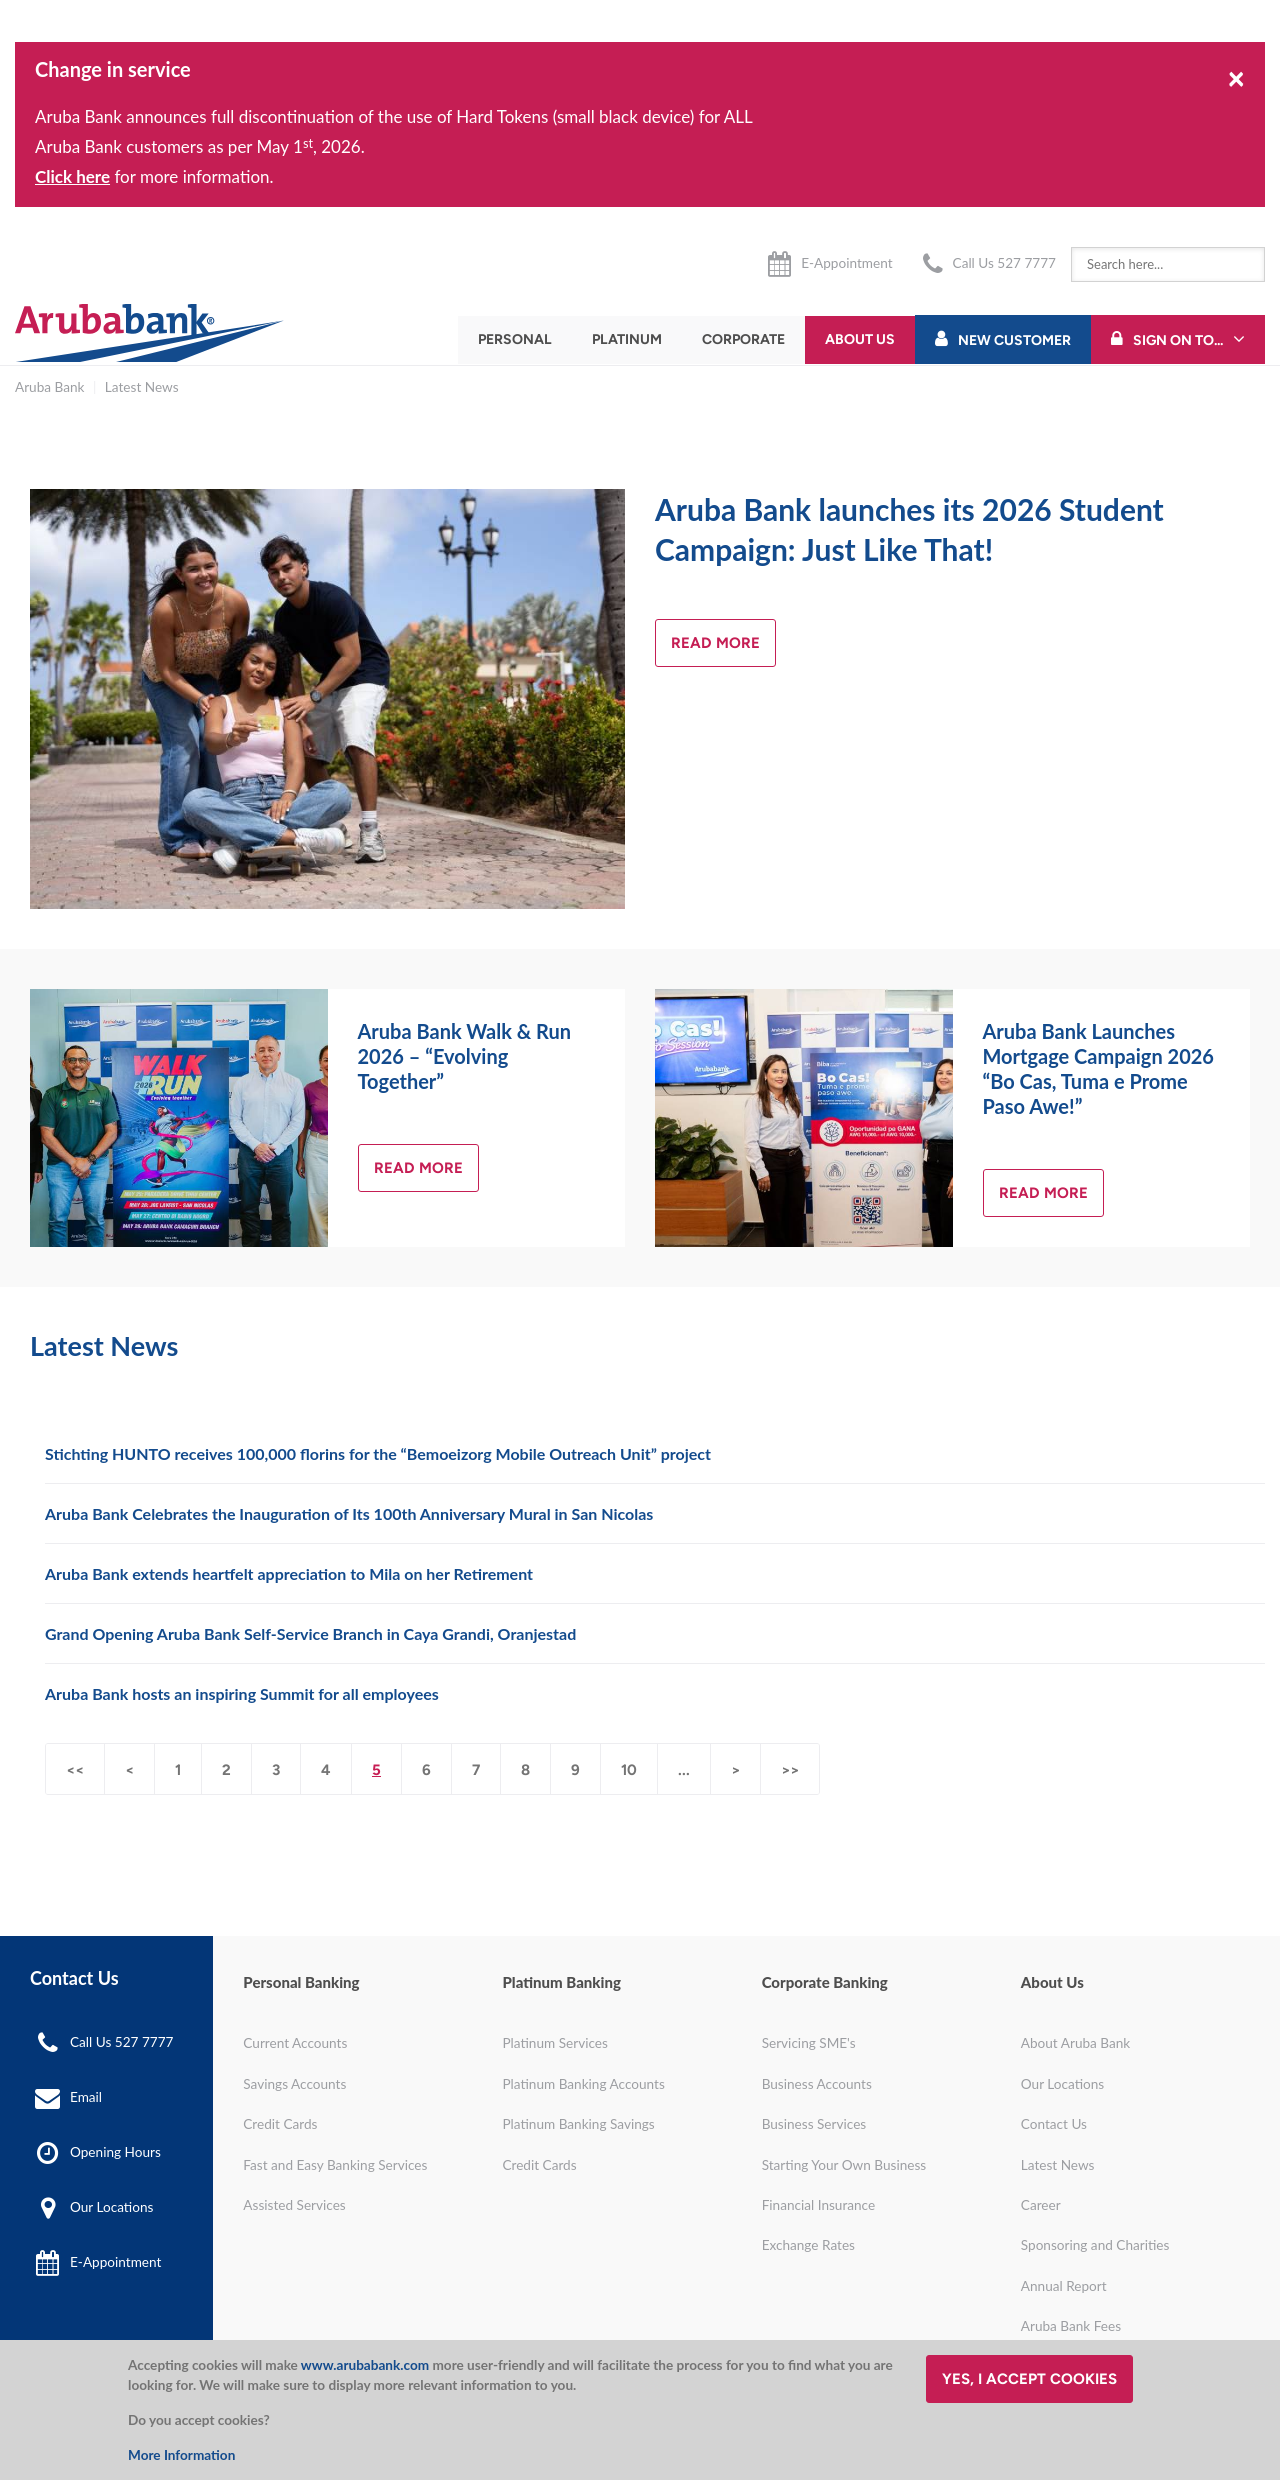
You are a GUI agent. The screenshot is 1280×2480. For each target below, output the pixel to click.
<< (75, 1770)
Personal (515, 339)
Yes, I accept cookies (1029, 2379)
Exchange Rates (808, 2245)
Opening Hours (115, 2152)
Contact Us (1054, 2124)
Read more (715, 643)
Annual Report (1064, 2286)
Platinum (627, 339)
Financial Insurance (819, 2205)
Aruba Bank (49, 387)
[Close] (1236, 77)
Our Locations (111, 2207)
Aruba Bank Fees (1071, 2326)
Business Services (814, 2124)
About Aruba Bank (1075, 2043)
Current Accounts (295, 2043)
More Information (181, 2455)
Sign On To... (1178, 340)
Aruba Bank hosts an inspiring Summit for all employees (242, 1693)
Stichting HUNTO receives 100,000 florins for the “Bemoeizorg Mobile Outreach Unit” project (378, 1453)
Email (86, 2097)
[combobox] (1168, 264)
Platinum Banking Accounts (583, 2084)
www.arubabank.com (365, 2365)
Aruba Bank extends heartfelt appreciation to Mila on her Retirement (289, 1573)
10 (629, 1770)
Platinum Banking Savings (578, 2124)
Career (1041, 2205)
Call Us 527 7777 (1004, 263)
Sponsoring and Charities (1095, 2245)
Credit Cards (280, 2124)
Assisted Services (294, 2205)
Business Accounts (817, 2084)
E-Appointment (846, 263)
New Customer (1014, 340)
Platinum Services (554, 2043)
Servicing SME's (809, 2043)
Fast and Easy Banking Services (335, 2165)
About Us (860, 339)
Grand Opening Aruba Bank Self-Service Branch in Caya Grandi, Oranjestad (310, 1633)
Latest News (142, 387)
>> (790, 1770)
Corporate (743, 339)
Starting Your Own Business (844, 2165)
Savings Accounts (294, 2084)
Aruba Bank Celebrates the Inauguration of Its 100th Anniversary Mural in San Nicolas (349, 1513)
